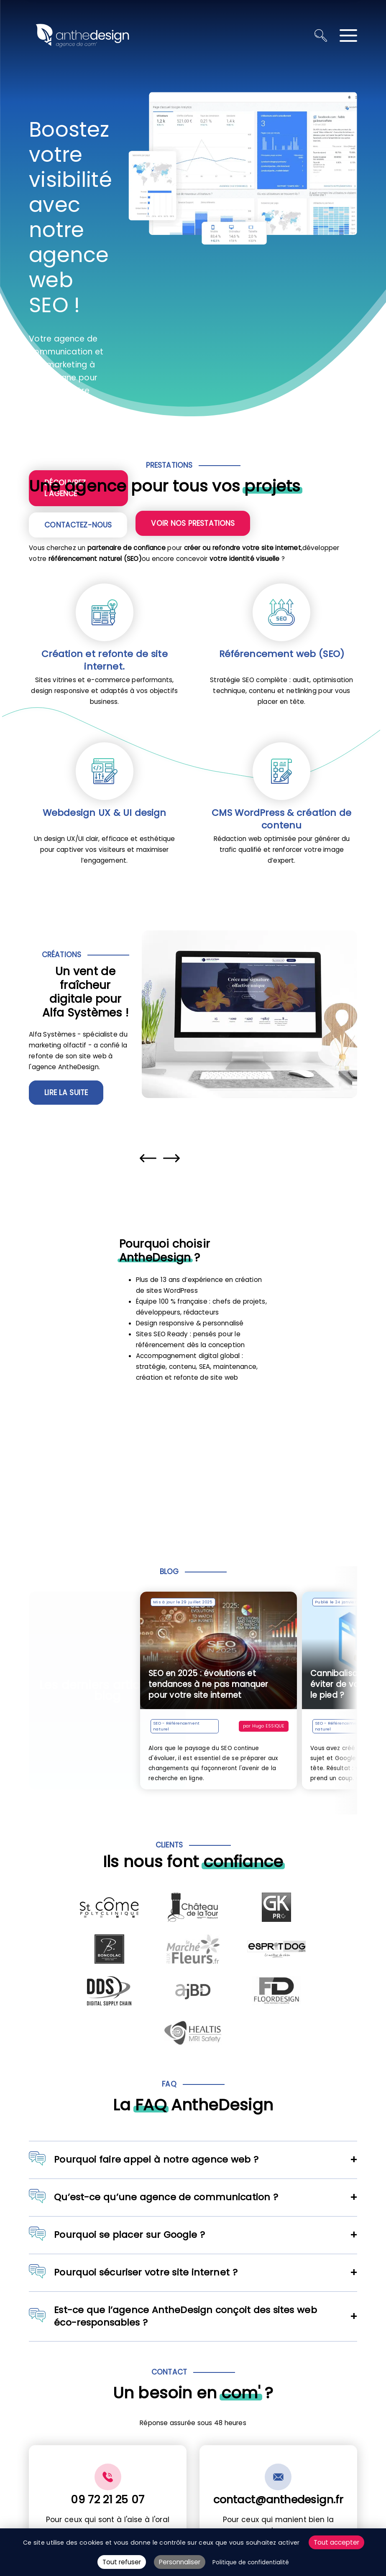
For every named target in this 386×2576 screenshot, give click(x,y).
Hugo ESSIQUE (272, 1726)
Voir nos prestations (193, 523)
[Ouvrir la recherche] (320, 35)
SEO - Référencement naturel (179, 1726)
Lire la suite (66, 1093)
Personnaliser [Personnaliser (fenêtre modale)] (179, 2562)
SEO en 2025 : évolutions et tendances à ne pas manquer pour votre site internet (211, 1684)
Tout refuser (121, 2562)
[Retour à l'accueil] (82, 35)
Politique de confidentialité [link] (250, 2562)
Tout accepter (336, 2542)
